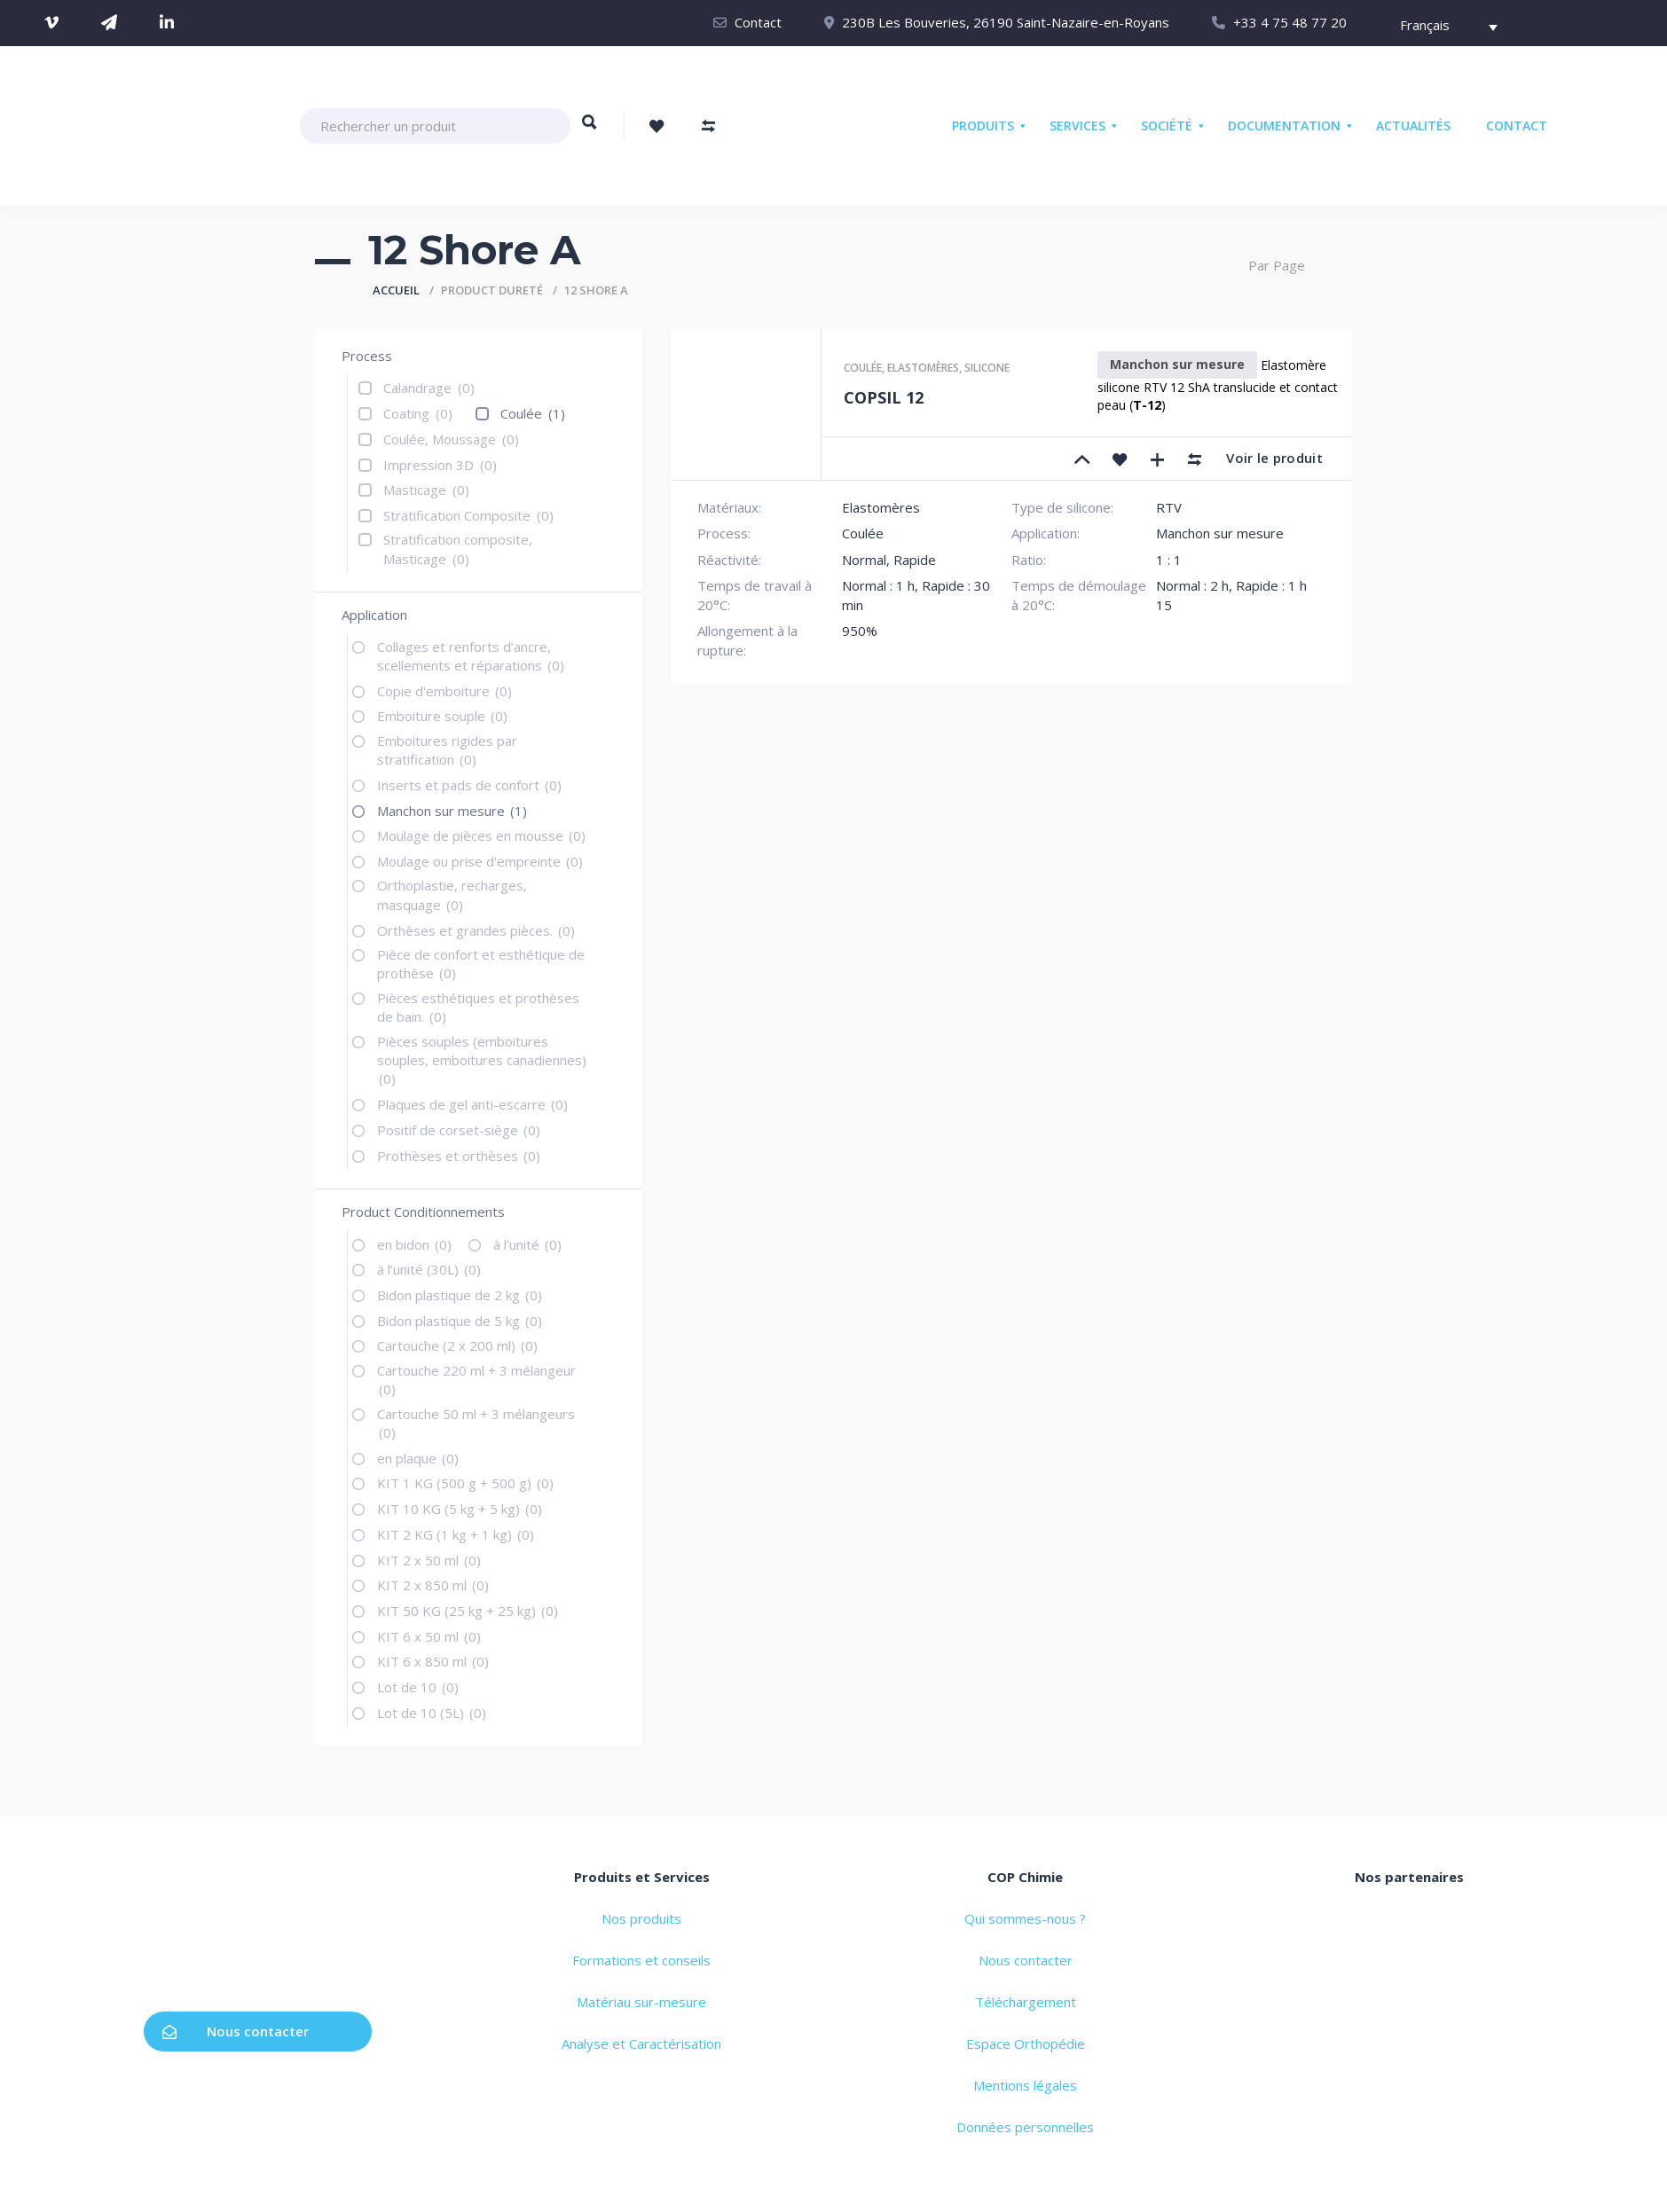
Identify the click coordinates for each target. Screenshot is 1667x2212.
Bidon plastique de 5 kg (459, 1321)
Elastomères (923, 367)
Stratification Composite (468, 515)
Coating (417, 413)
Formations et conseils (641, 1960)
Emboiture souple (442, 716)
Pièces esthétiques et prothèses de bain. (478, 1007)
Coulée (532, 413)
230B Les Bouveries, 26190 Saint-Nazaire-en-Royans (1005, 22)
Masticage (426, 489)
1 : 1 (1169, 560)
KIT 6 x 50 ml (429, 1636)
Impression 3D (440, 465)
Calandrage (429, 387)
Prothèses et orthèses (458, 1156)
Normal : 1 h (878, 585)
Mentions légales (1025, 2085)
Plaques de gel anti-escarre (472, 1104)
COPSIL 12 (884, 397)
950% (859, 630)
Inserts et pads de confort (469, 785)
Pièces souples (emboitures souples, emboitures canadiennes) (481, 1060)
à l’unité (527, 1244)
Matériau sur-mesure (641, 2002)
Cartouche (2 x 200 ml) (457, 1345)
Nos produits (641, 1918)
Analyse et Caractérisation (641, 2043)
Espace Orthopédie (1025, 2043)
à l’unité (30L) (429, 1269)
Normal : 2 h (1192, 585)
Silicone (987, 367)
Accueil (396, 290)
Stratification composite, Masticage (457, 548)
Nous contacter (235, 2031)
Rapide (914, 560)
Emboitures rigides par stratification (447, 750)
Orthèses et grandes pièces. (476, 930)
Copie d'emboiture (444, 691)
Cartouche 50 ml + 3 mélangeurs (476, 1423)
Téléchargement (1025, 2002)
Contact (758, 22)
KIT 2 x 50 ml (429, 1560)
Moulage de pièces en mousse (481, 835)
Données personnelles (1025, 2127)
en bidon (414, 1244)
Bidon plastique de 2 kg (459, 1295)
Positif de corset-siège (458, 1130)
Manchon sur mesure (452, 811)
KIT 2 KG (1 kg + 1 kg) (455, 1534)
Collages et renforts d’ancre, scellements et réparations (470, 656)
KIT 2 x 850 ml (433, 1585)
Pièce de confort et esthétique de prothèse (481, 963)
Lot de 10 (418, 1687)
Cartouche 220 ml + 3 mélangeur (476, 1379)
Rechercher (589, 130)
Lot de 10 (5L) (431, 1713)
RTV (1169, 507)
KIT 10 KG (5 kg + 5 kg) (459, 1509)
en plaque (418, 1458)
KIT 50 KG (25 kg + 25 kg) (467, 1611)
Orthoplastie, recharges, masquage (452, 894)
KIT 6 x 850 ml (433, 1661)
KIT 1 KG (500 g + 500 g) (465, 1483)
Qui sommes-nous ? (1025, 1918)
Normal (864, 560)
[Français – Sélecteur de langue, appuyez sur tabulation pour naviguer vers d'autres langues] (1439, 27)
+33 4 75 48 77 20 (1290, 22)
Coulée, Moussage (451, 439)
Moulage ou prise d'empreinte (480, 861)
